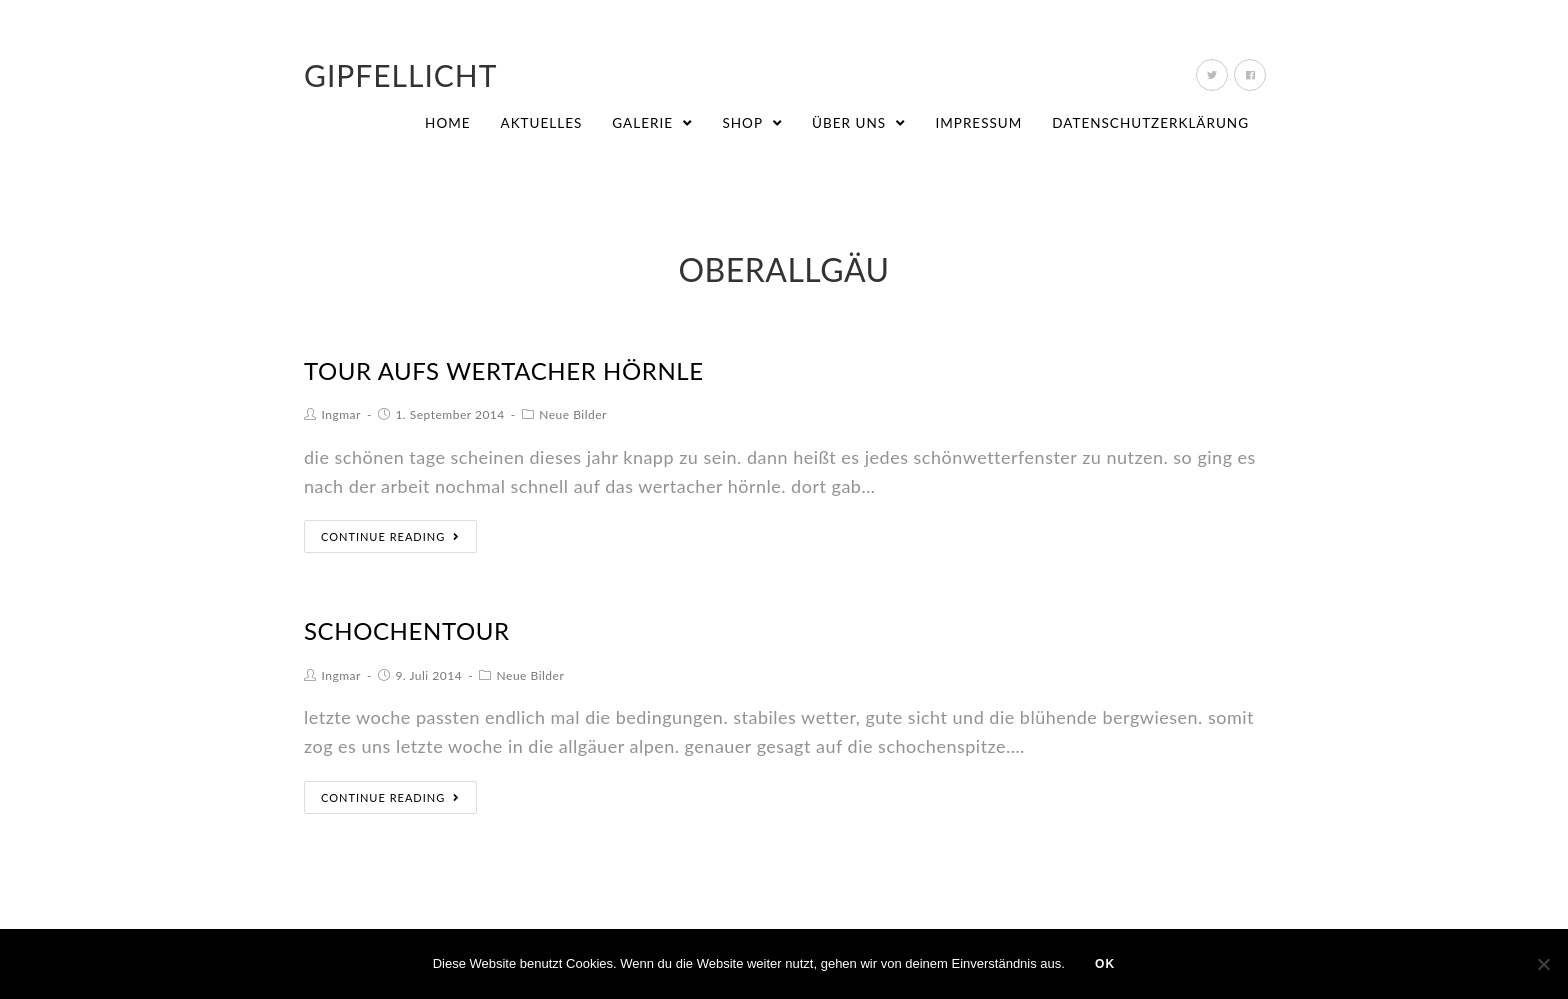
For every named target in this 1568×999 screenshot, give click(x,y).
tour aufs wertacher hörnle (504, 370)
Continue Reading (390, 536)
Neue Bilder (573, 414)
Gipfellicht (401, 75)
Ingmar (341, 414)
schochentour (407, 630)
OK (1105, 964)
